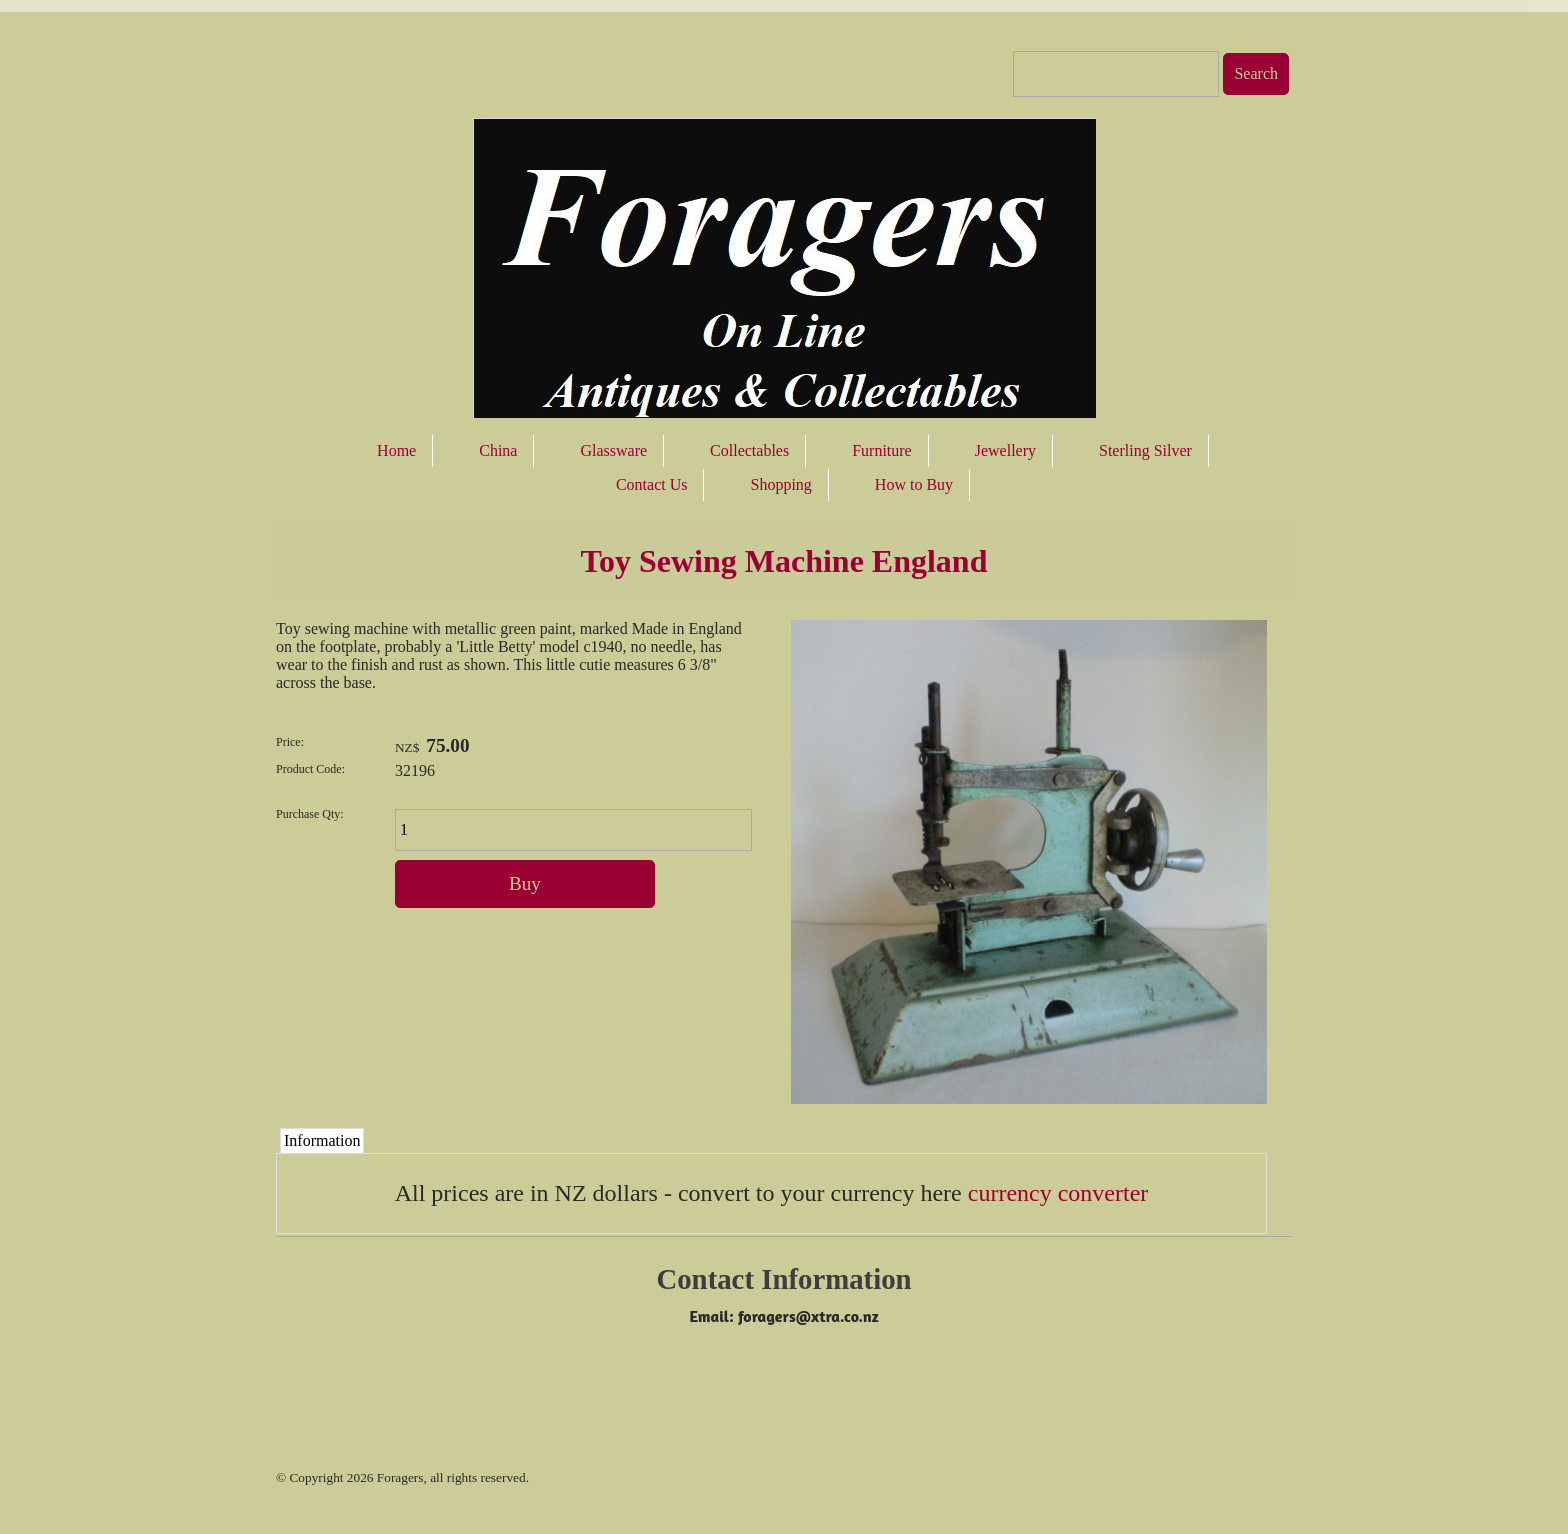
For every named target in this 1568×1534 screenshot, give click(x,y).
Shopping (780, 484)
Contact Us (652, 484)
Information (322, 1140)
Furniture (882, 450)
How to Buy (914, 484)
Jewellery (1005, 450)
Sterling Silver (1145, 450)
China (498, 450)
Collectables (749, 450)
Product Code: (310, 769)
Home (396, 450)
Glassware (613, 450)
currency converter (1058, 1193)
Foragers (400, 1477)
